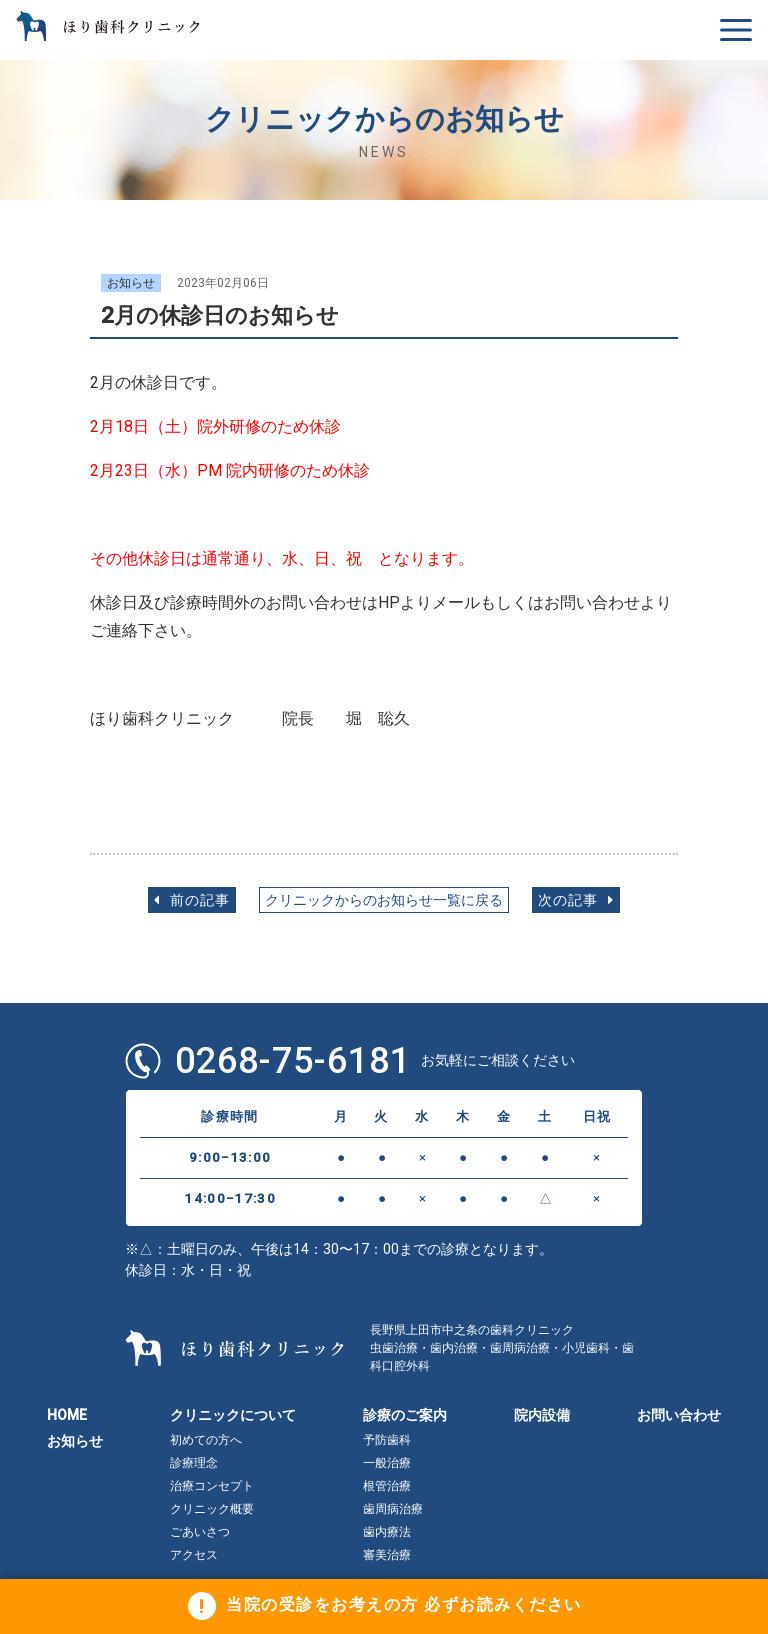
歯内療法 (387, 1532)
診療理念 (194, 1463)
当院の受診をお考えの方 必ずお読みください (404, 1605)
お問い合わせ (679, 1415)
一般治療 (387, 1463)
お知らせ (75, 1441)
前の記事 (192, 900)
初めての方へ (206, 1440)
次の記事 (576, 900)
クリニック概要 (212, 1509)
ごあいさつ (200, 1532)
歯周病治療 (393, 1509)
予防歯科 (387, 1440)
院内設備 (542, 1415)
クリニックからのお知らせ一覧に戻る (384, 900)
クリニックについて (233, 1415)
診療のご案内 (405, 1415)
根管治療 (387, 1486)
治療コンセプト (212, 1486)
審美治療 (387, 1555)
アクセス (194, 1555)
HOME (67, 1415)
